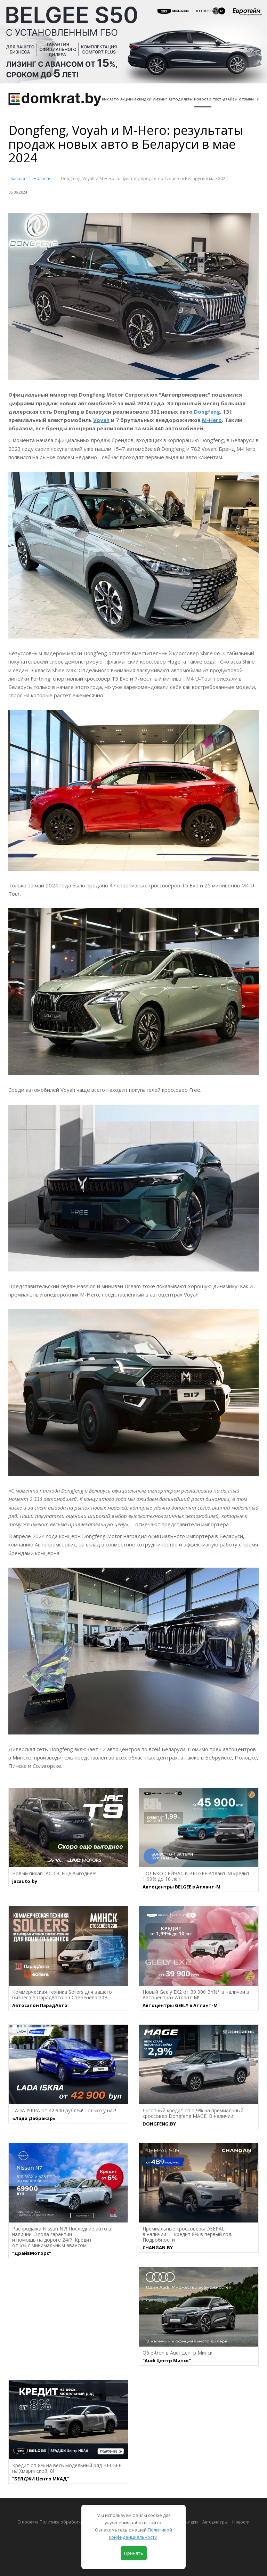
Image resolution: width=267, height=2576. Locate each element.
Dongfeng (207, 411)
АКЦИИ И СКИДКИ (136, 99)
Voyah (101, 419)
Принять (133, 2553)
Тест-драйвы (225, 99)
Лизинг (160, 99)
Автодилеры (181, 99)
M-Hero (212, 419)
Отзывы (246, 99)
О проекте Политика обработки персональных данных (74, 2522)
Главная (16, 178)
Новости (202, 99)
